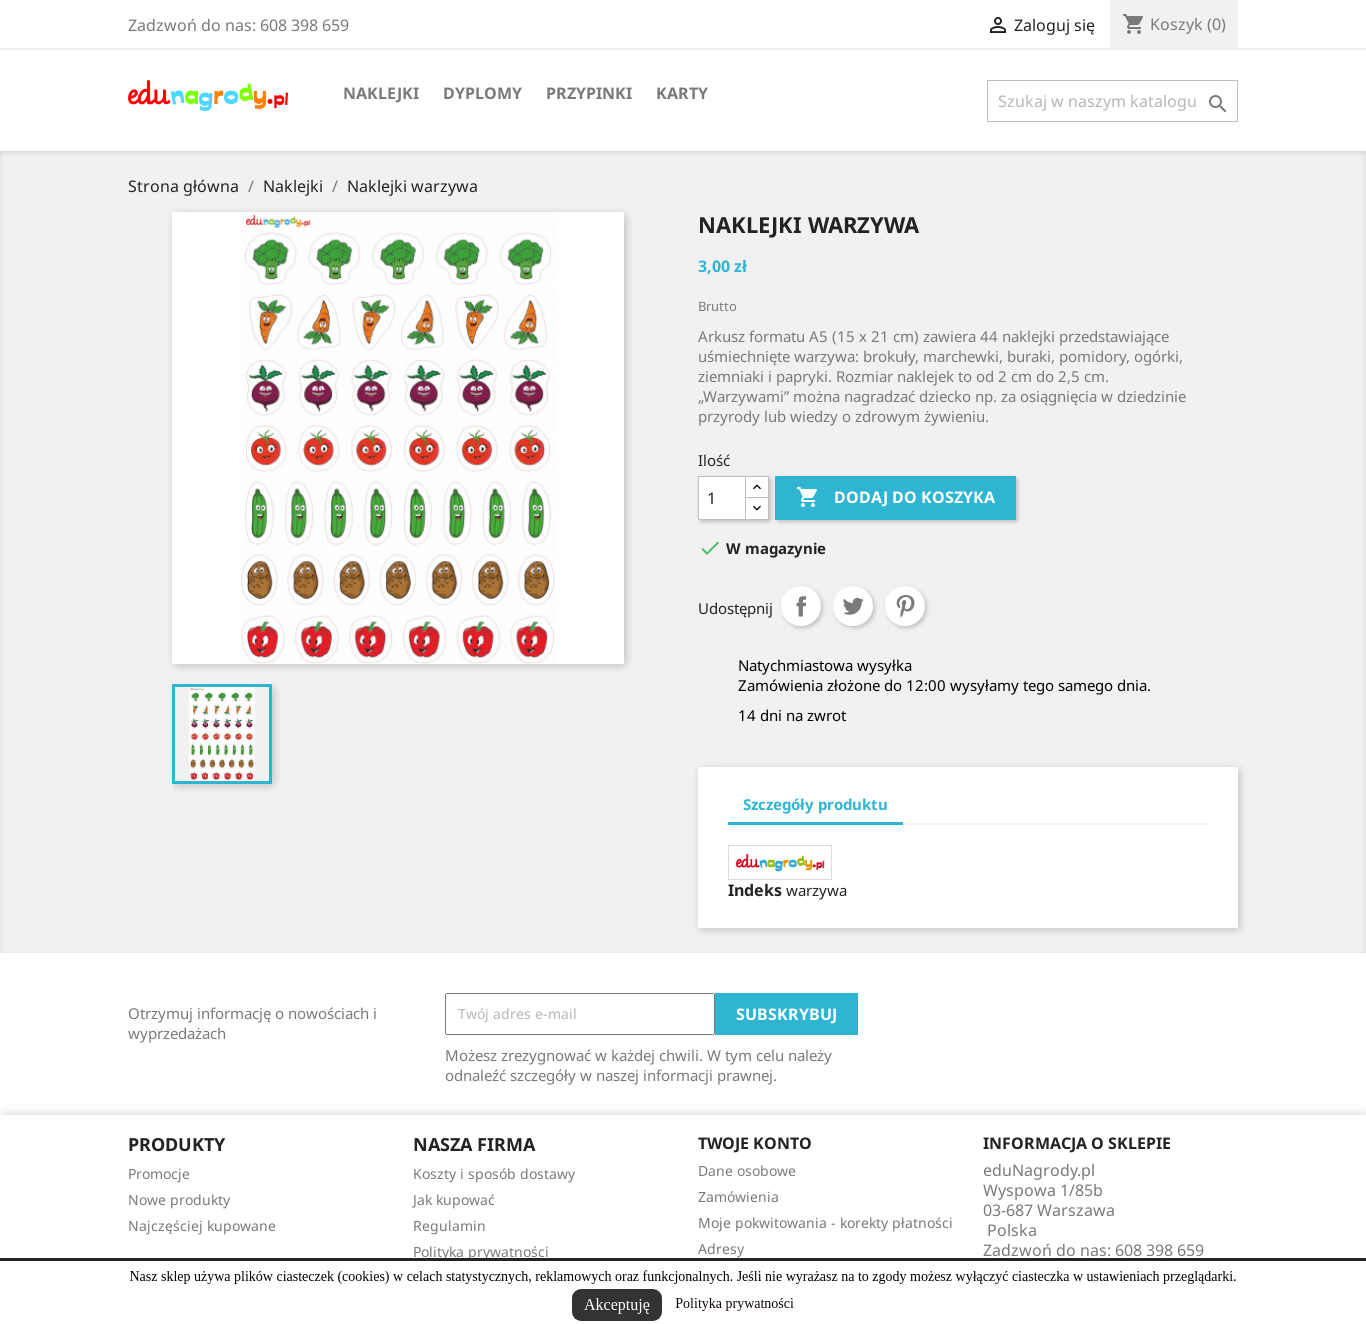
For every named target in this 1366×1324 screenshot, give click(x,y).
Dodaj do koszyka (895, 498)
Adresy (721, 1248)
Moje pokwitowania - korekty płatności (825, 1222)
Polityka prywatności (734, 1303)
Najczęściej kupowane (202, 1225)
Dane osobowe (747, 1170)
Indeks (755, 890)
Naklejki (381, 93)
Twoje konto (755, 1143)
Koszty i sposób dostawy (494, 1173)
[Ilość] (722, 498)
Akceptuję (617, 1304)
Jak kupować (454, 1199)
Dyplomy (482, 93)
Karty (682, 93)
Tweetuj (853, 606)
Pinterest (905, 606)
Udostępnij (801, 606)
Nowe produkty (179, 1199)
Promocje (159, 1173)
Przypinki (589, 93)
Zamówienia (738, 1196)
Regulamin (449, 1225)
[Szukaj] (1112, 101)
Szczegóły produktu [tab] (815, 804)
